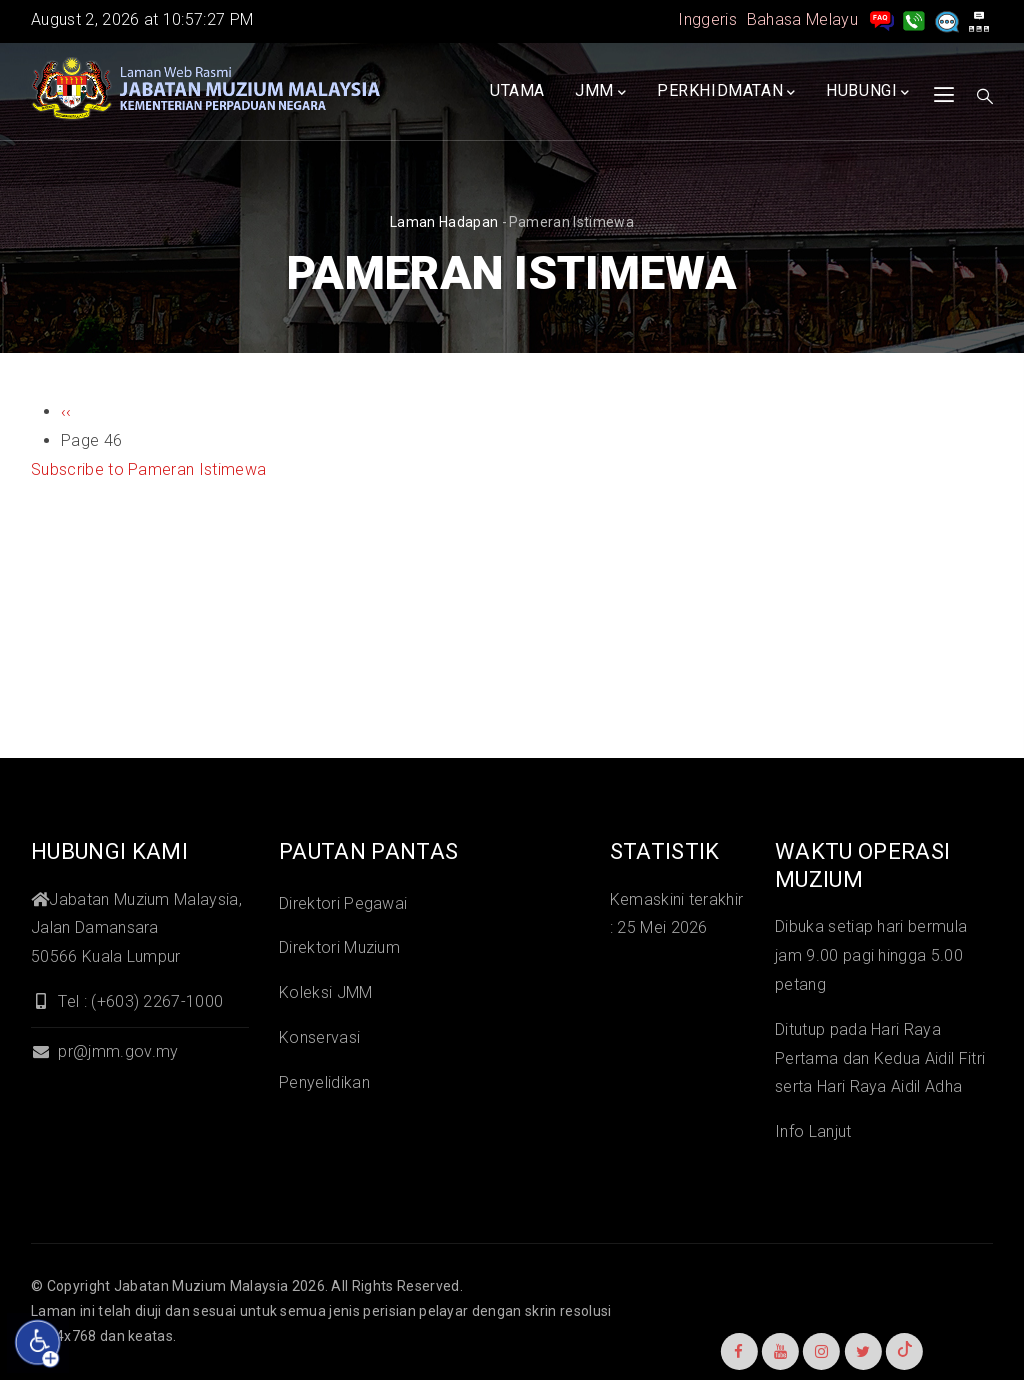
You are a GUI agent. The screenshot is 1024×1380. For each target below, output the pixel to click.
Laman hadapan (444, 222)
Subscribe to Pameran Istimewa (148, 469)
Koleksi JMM (326, 992)
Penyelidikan (324, 1082)
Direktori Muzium (339, 947)
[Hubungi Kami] (914, 19)
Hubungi (868, 92)
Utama (517, 90)
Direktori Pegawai (343, 903)
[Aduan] (947, 19)
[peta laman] (979, 19)
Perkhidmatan (726, 92)
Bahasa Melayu (802, 19)
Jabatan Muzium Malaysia (201, 1286)
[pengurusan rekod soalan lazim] (882, 19)
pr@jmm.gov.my (104, 1051)
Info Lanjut (813, 1131)
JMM (600, 92)
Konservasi (319, 1037)
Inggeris (707, 19)
